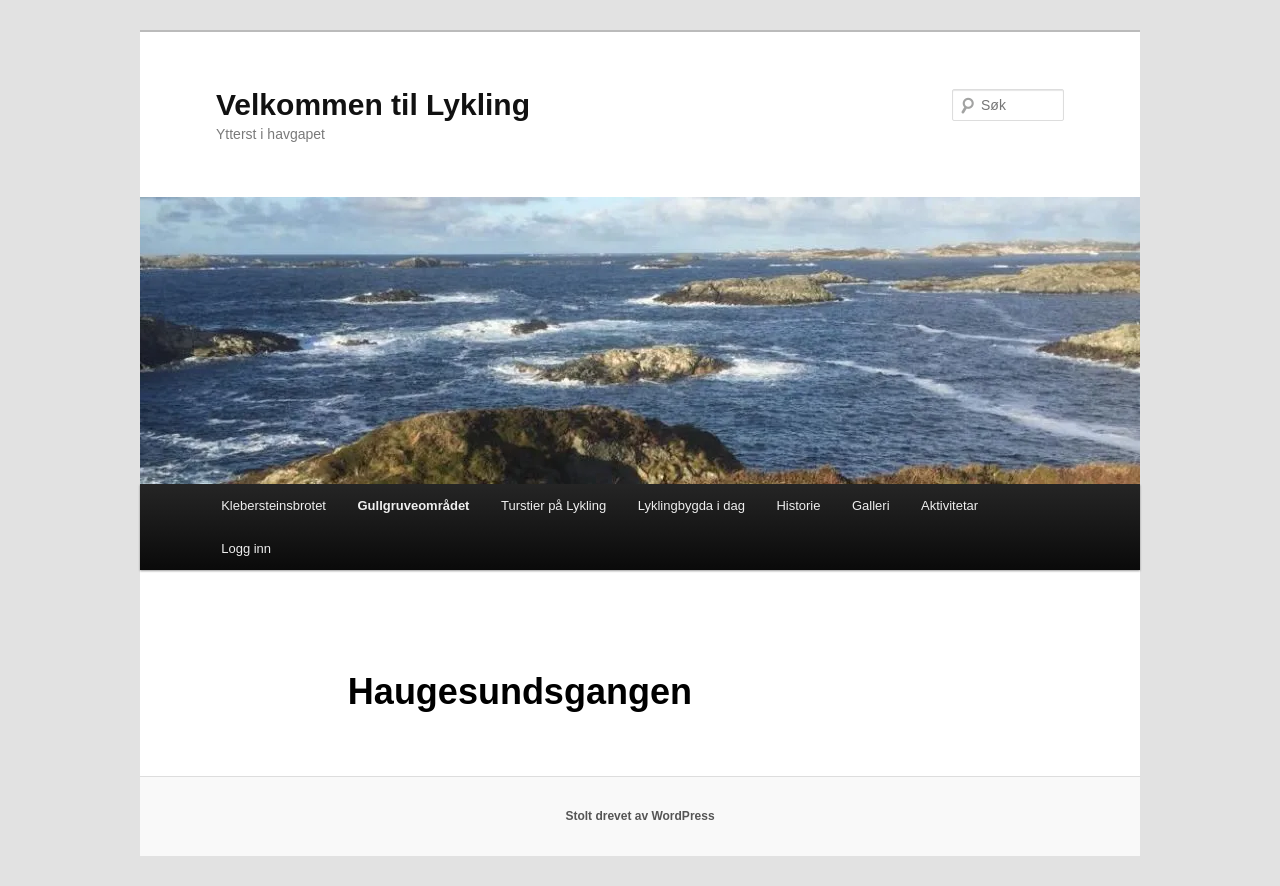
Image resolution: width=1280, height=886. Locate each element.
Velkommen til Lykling (373, 104)
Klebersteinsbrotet (273, 505)
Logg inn (246, 548)
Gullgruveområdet (413, 505)
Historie (798, 505)
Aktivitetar (949, 505)
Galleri (871, 505)
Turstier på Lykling (553, 505)
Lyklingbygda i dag (691, 505)
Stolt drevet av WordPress (639, 816)
